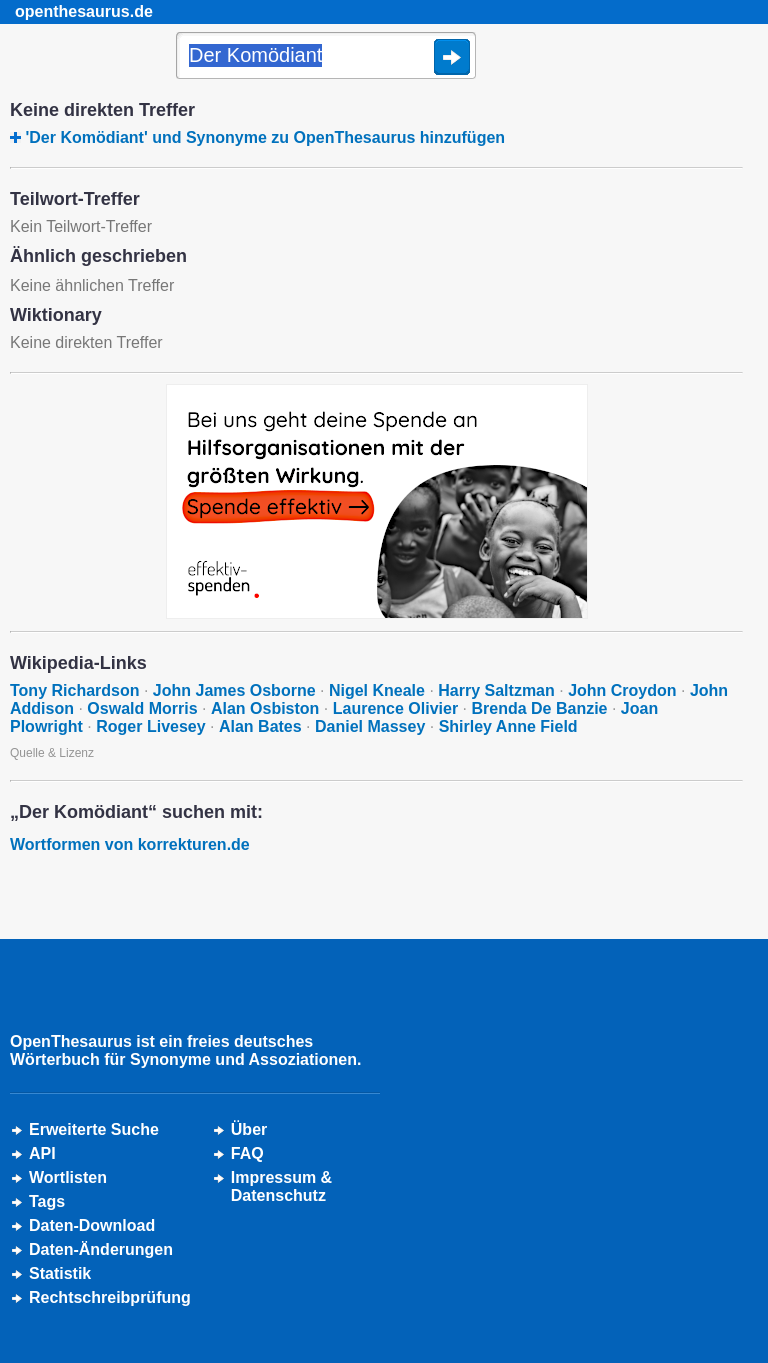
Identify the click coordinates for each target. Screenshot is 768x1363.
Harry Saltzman (496, 690)
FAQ (247, 1153)
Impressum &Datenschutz (281, 1186)
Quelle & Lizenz (52, 753)
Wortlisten (68, 1177)
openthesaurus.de (84, 11)
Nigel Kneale (377, 690)
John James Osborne (234, 690)
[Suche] (326, 57)
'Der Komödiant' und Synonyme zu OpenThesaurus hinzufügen (265, 137)
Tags (47, 1201)
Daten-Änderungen (101, 1249)
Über (249, 1129)
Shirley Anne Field (508, 726)
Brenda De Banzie (539, 708)
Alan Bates (260, 726)
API (42, 1153)
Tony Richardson (75, 690)
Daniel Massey (370, 726)
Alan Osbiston (265, 708)
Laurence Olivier (395, 708)
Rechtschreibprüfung (110, 1297)
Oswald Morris (142, 708)
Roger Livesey (150, 726)
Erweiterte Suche (94, 1129)
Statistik (60, 1273)
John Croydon (622, 690)
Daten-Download (92, 1225)
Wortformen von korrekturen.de (130, 844)
